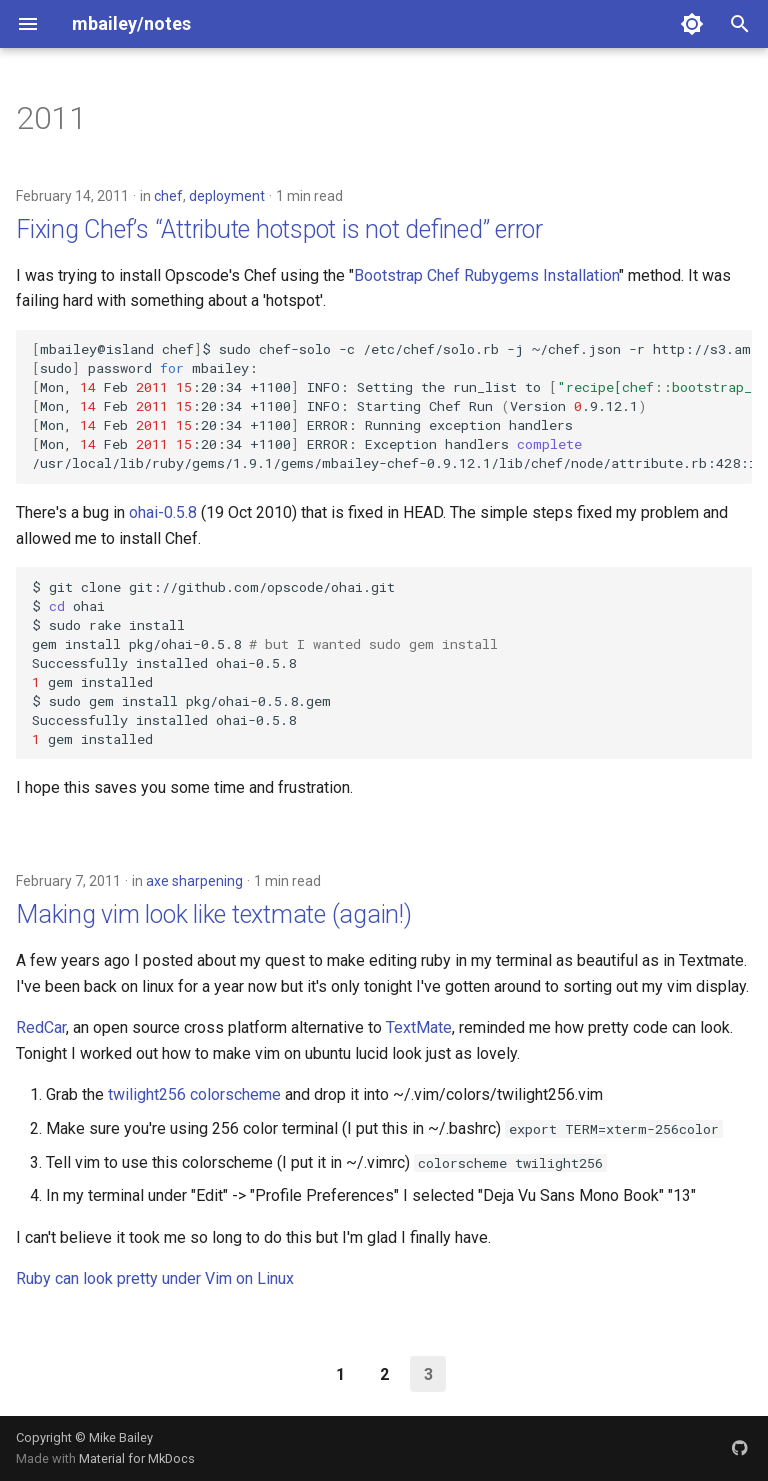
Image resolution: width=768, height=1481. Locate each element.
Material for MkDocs (137, 1458)
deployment (227, 196)
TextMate (419, 1027)
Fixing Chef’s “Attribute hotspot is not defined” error (279, 229)
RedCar (41, 1027)
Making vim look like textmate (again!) (214, 914)
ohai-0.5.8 (165, 512)
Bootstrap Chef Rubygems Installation (486, 275)
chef (168, 196)
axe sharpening (194, 881)
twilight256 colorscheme (194, 1094)
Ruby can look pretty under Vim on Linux (155, 1278)
